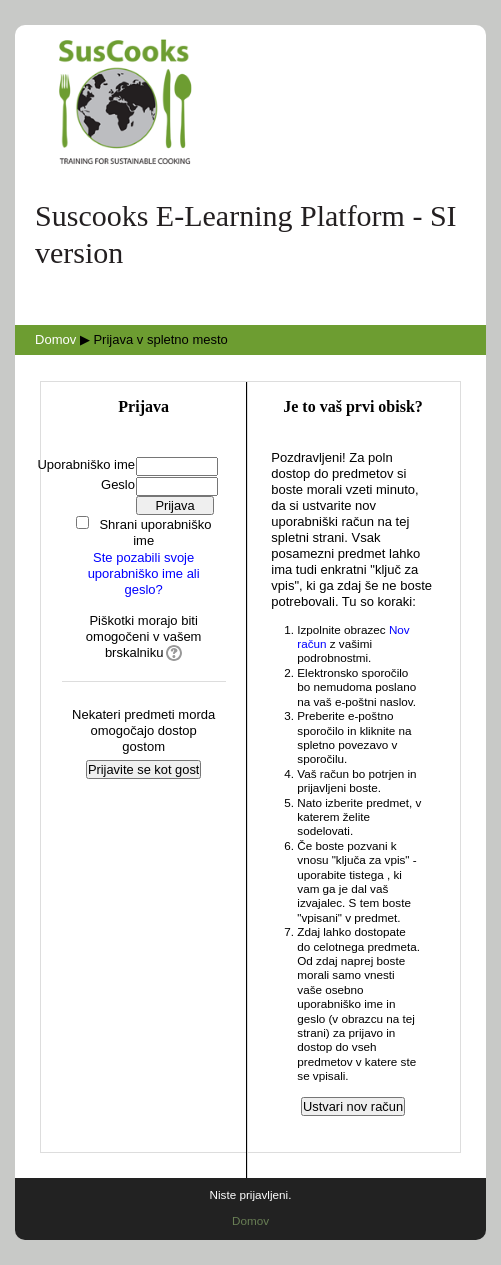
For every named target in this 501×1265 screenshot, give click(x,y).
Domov (55, 339)
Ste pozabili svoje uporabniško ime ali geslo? (144, 573)
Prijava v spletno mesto (160, 339)
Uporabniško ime (86, 464)
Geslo (118, 484)
